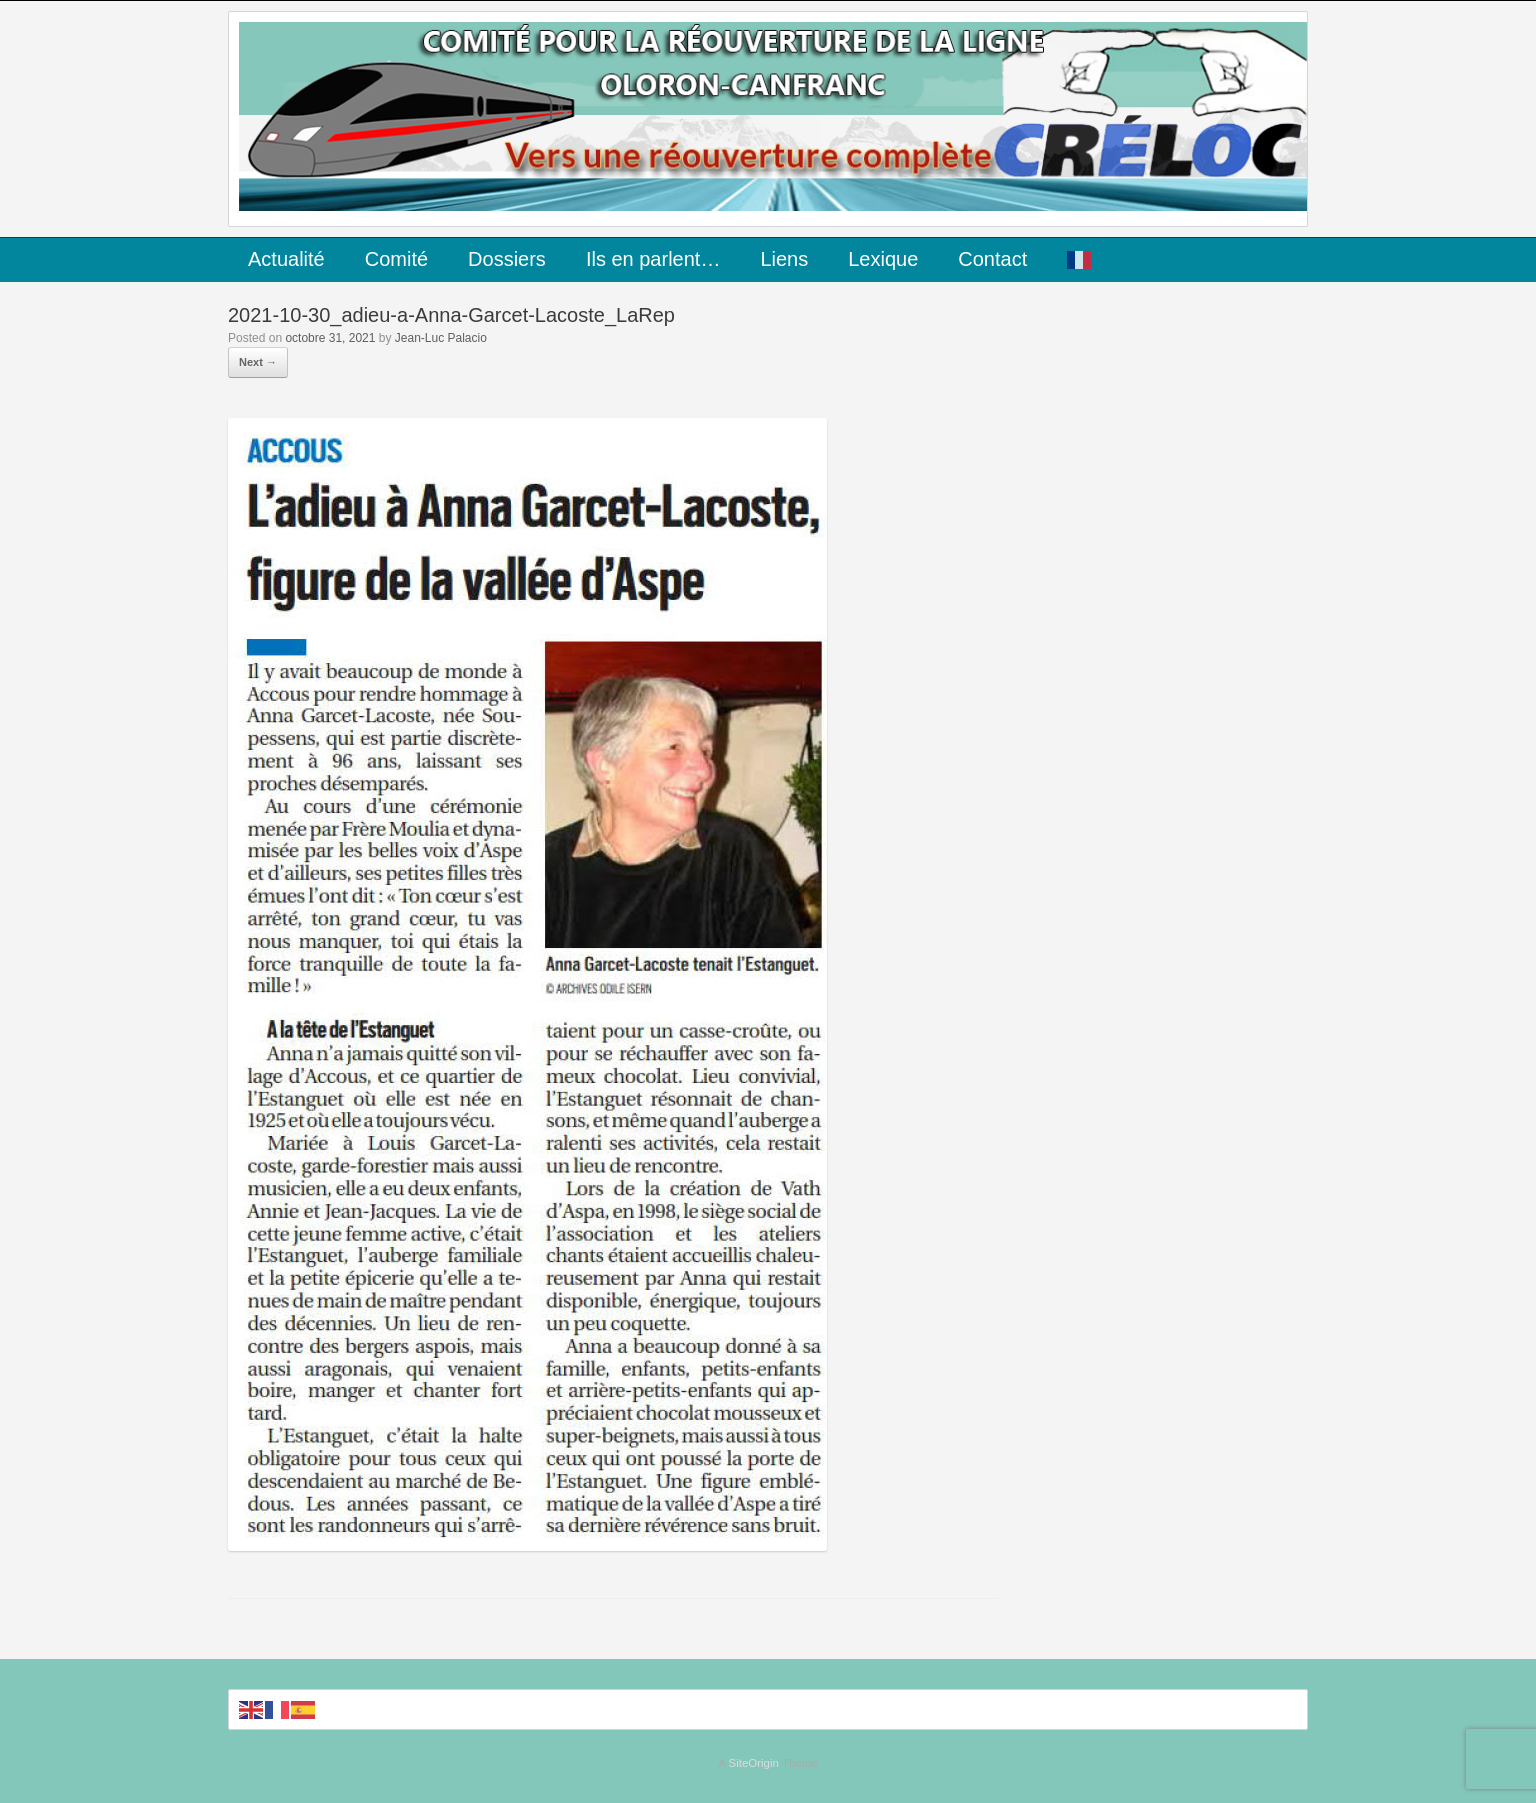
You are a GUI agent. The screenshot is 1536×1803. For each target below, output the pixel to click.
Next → (258, 362)
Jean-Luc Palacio (441, 338)
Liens (784, 259)
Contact (992, 259)
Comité (396, 259)
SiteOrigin (753, 1763)
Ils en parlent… (653, 259)
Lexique (883, 259)
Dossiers (507, 259)
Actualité (286, 259)
